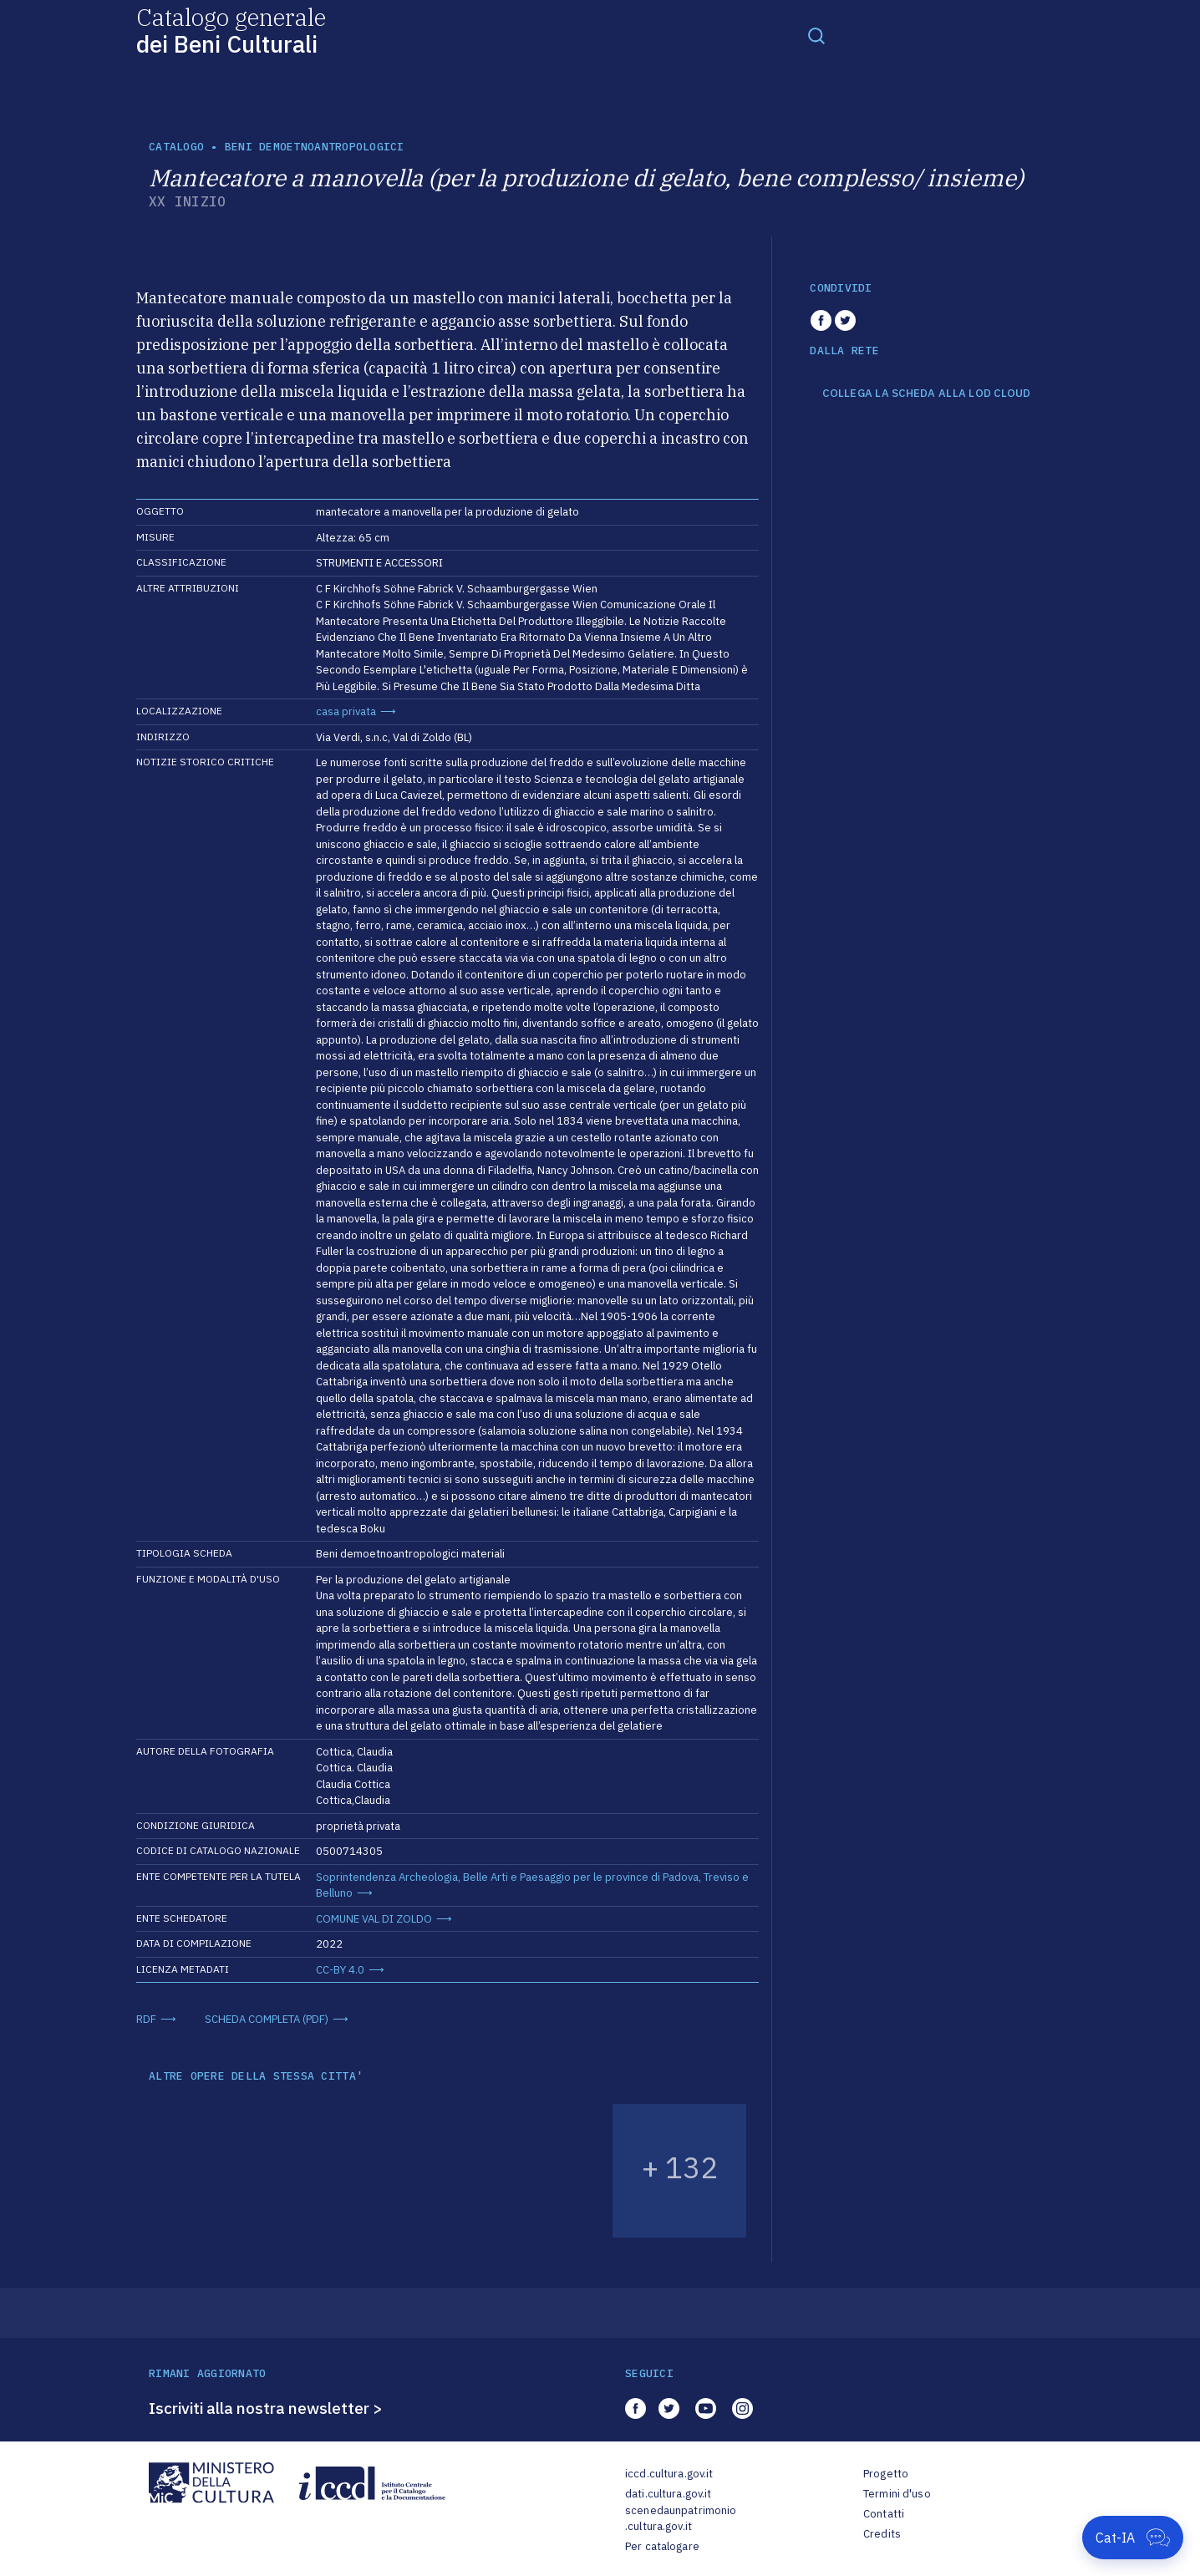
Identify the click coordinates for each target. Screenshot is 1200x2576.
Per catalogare (662, 2546)
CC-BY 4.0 (340, 1970)
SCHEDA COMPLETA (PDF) (266, 2019)
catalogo (176, 147)
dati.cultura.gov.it (668, 2494)
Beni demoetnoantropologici (314, 147)
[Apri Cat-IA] (1132, 2537)
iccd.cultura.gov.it (669, 2474)
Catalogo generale (231, 30)
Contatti (883, 2514)
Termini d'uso (897, 2494)
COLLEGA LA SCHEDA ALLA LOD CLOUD (926, 393)
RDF (146, 2019)
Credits (882, 2534)
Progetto (885, 2474)
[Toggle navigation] (816, 35)
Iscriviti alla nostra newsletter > (266, 2408)
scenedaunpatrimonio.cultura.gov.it (680, 2518)
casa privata (346, 711)
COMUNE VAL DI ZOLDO (374, 1919)
